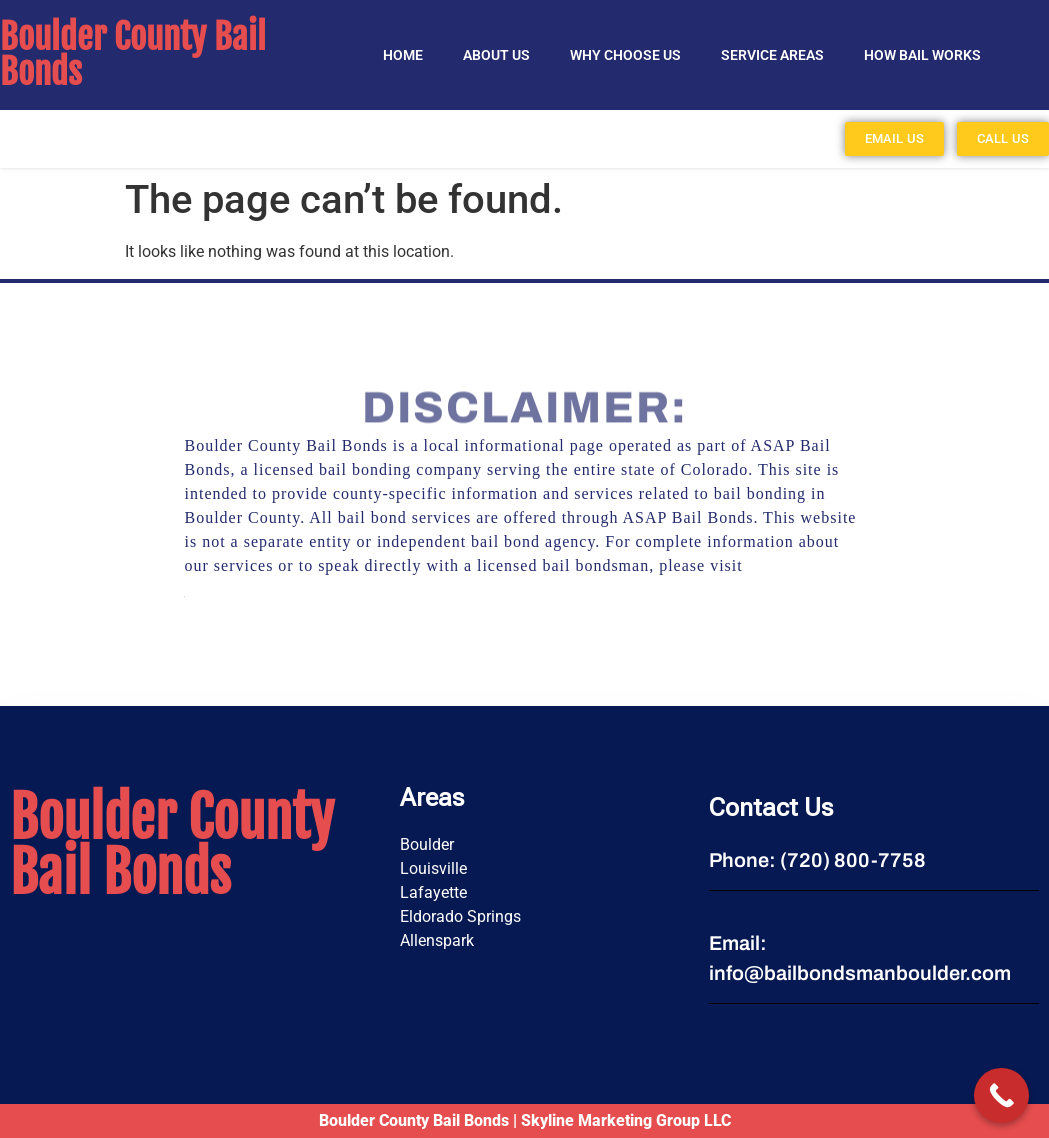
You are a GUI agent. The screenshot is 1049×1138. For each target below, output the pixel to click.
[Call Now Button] (1001, 1095)
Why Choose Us (625, 55)
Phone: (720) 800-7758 (817, 860)
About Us (496, 55)
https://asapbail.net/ (263, 589)
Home (403, 55)
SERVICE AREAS (772, 55)
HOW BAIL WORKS (922, 55)
